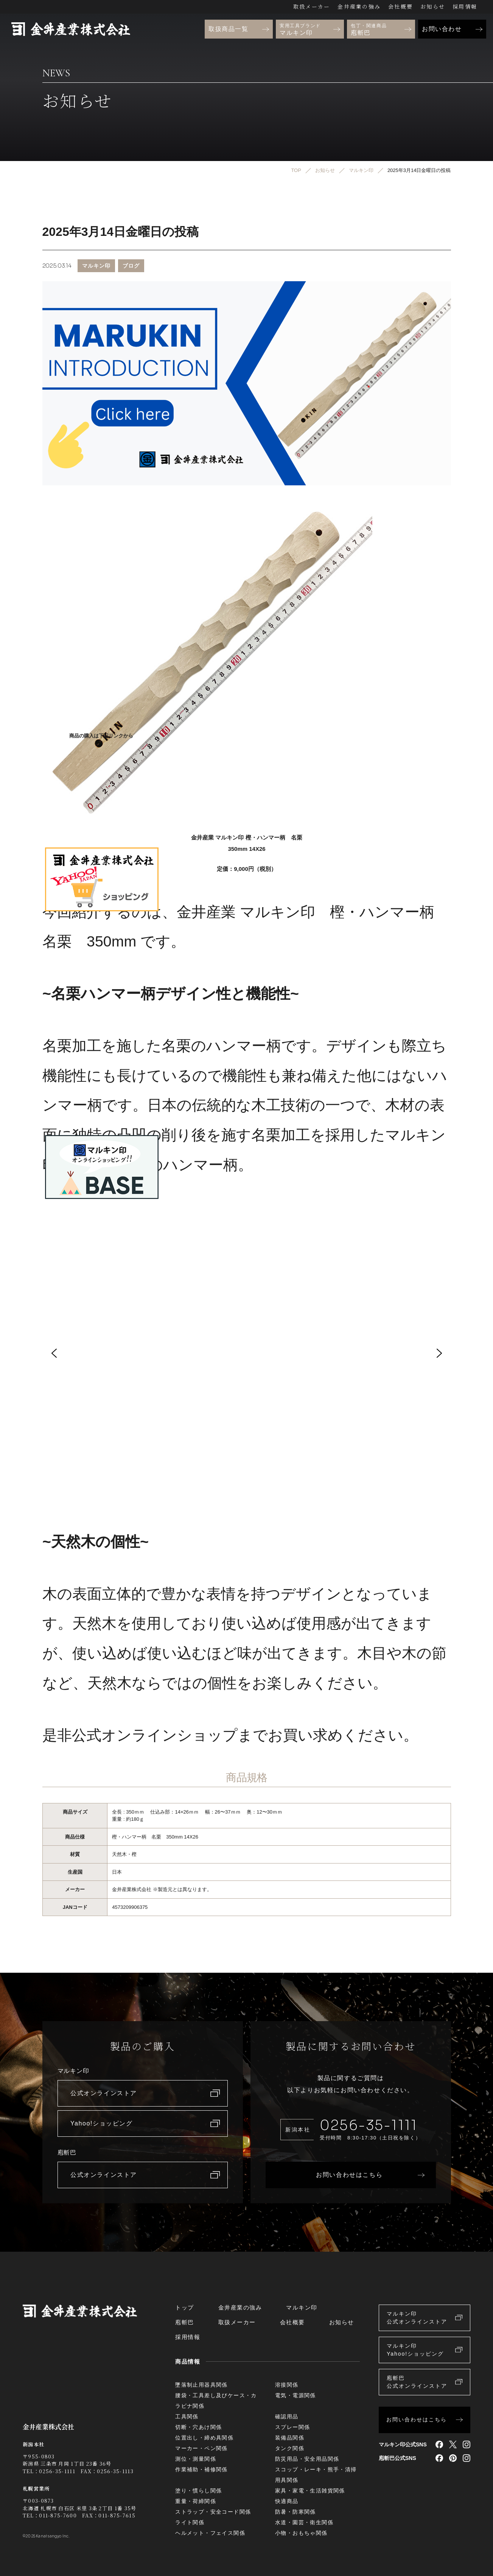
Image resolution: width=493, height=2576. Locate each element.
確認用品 (287, 2416)
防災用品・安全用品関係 (307, 2459)
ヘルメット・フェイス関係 (210, 2533)
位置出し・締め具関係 (204, 2438)
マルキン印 (96, 265)
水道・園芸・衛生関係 (304, 2522)
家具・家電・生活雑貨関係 (310, 2491)
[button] (54, 1353)
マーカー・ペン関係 (201, 2448)
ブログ (131, 265)
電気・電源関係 (295, 2395)
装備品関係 (289, 2438)
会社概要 (400, 6)
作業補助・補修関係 (201, 2469)
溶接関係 (287, 2385)
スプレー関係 (292, 2427)
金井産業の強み (359, 6)
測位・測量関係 (195, 2459)
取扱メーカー (311, 6)
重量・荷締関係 (195, 2501)
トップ (184, 2307)
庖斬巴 (184, 2322)
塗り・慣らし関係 (198, 2491)
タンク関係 (289, 2448)
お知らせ (432, 6)
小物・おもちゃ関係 (301, 2533)
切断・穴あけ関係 (198, 2427)
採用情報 (465, 6)
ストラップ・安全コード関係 (213, 2512)
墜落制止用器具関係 (201, 2385)
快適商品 (287, 2501)
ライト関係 (189, 2522)
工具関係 (187, 2416)
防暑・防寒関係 (295, 2512)
